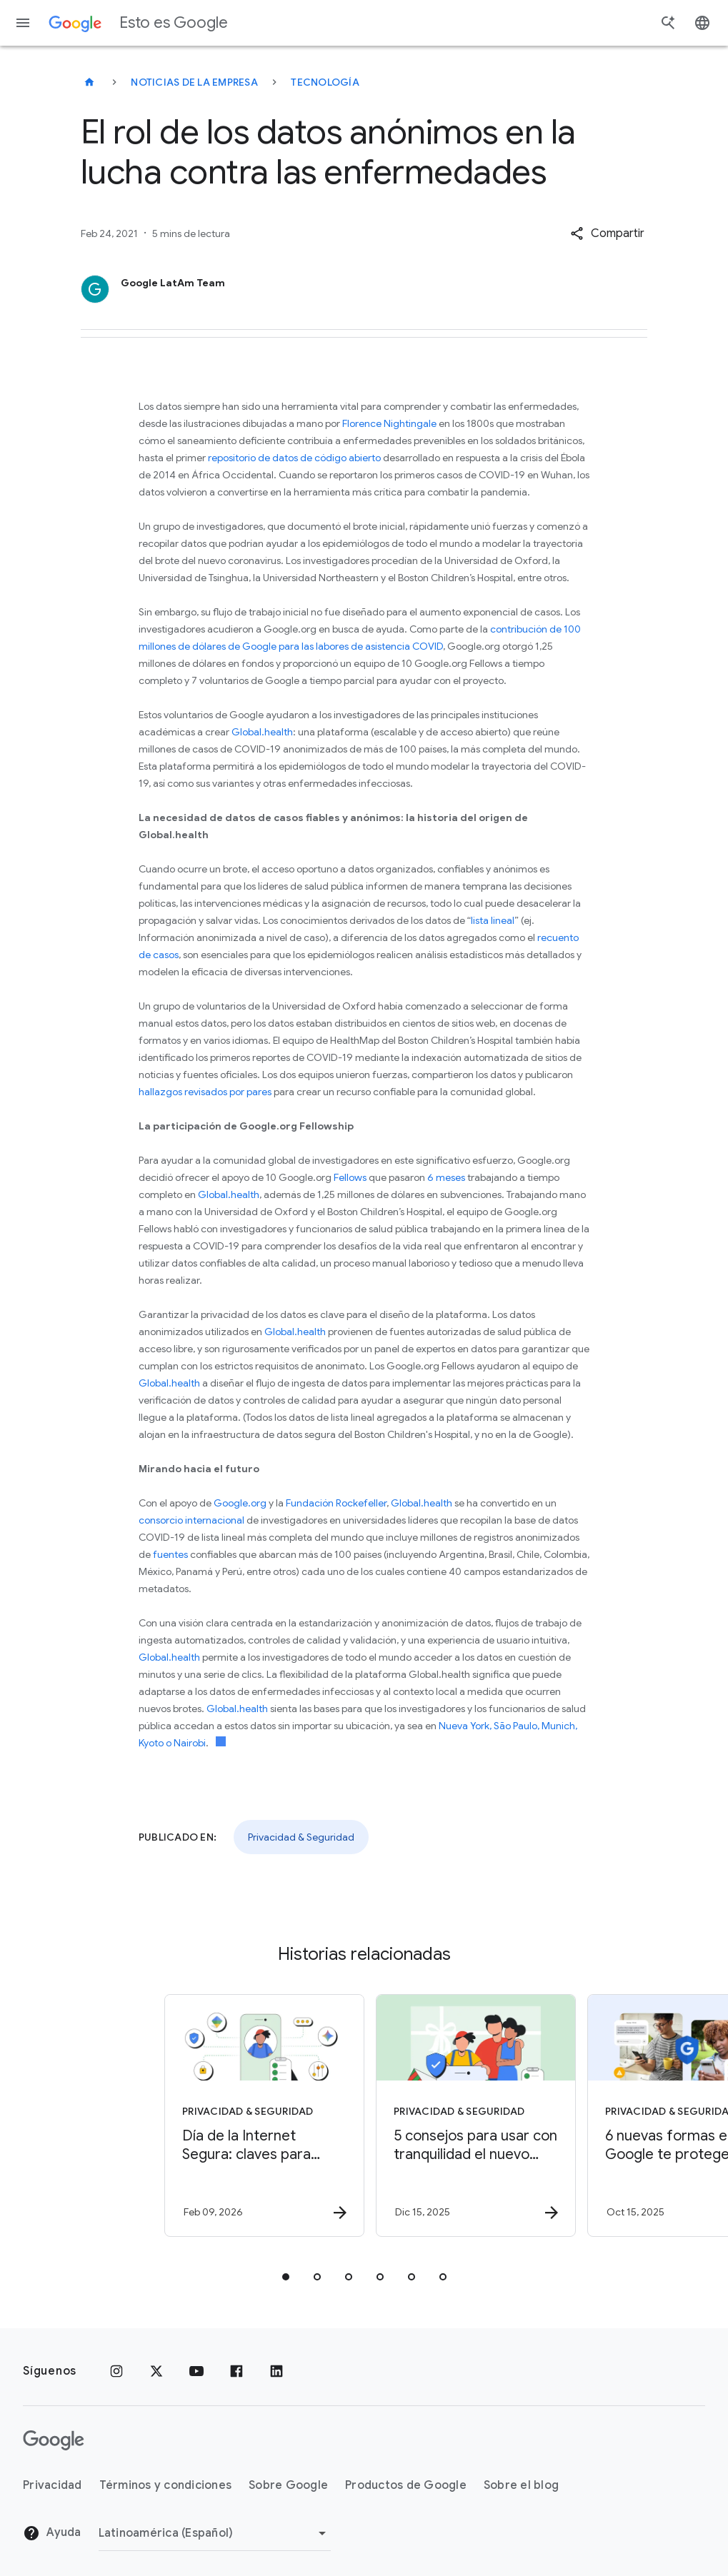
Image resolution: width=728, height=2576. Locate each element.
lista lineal (492, 920)
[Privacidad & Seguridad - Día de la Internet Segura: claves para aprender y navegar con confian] (257, 2115)
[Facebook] (236, 2371)
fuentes (170, 1554)
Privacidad (52, 2485)
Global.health (262, 731)
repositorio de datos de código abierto (294, 457)
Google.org (240, 1502)
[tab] (285, 2277)
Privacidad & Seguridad (301, 1837)
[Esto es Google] (89, 82)
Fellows (350, 1177)
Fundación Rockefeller (336, 1502)
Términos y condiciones (165, 2485)
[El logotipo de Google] (53, 2440)
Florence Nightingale (389, 423)
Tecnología (325, 82)
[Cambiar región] (215, 2533)
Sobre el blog (521, 2485)
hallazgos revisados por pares (205, 1091)
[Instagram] (116, 2371)
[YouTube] (196, 2371)
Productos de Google (406, 2485)
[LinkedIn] (276, 2371)
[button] (607, 233)
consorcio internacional (191, 1520)
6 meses (446, 1177)
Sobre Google (288, 2485)
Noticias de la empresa (194, 82)
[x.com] (156, 2371)
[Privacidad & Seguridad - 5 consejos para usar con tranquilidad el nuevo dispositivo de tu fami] (468, 2115)
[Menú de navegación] (23, 23)
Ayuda (52, 2533)
